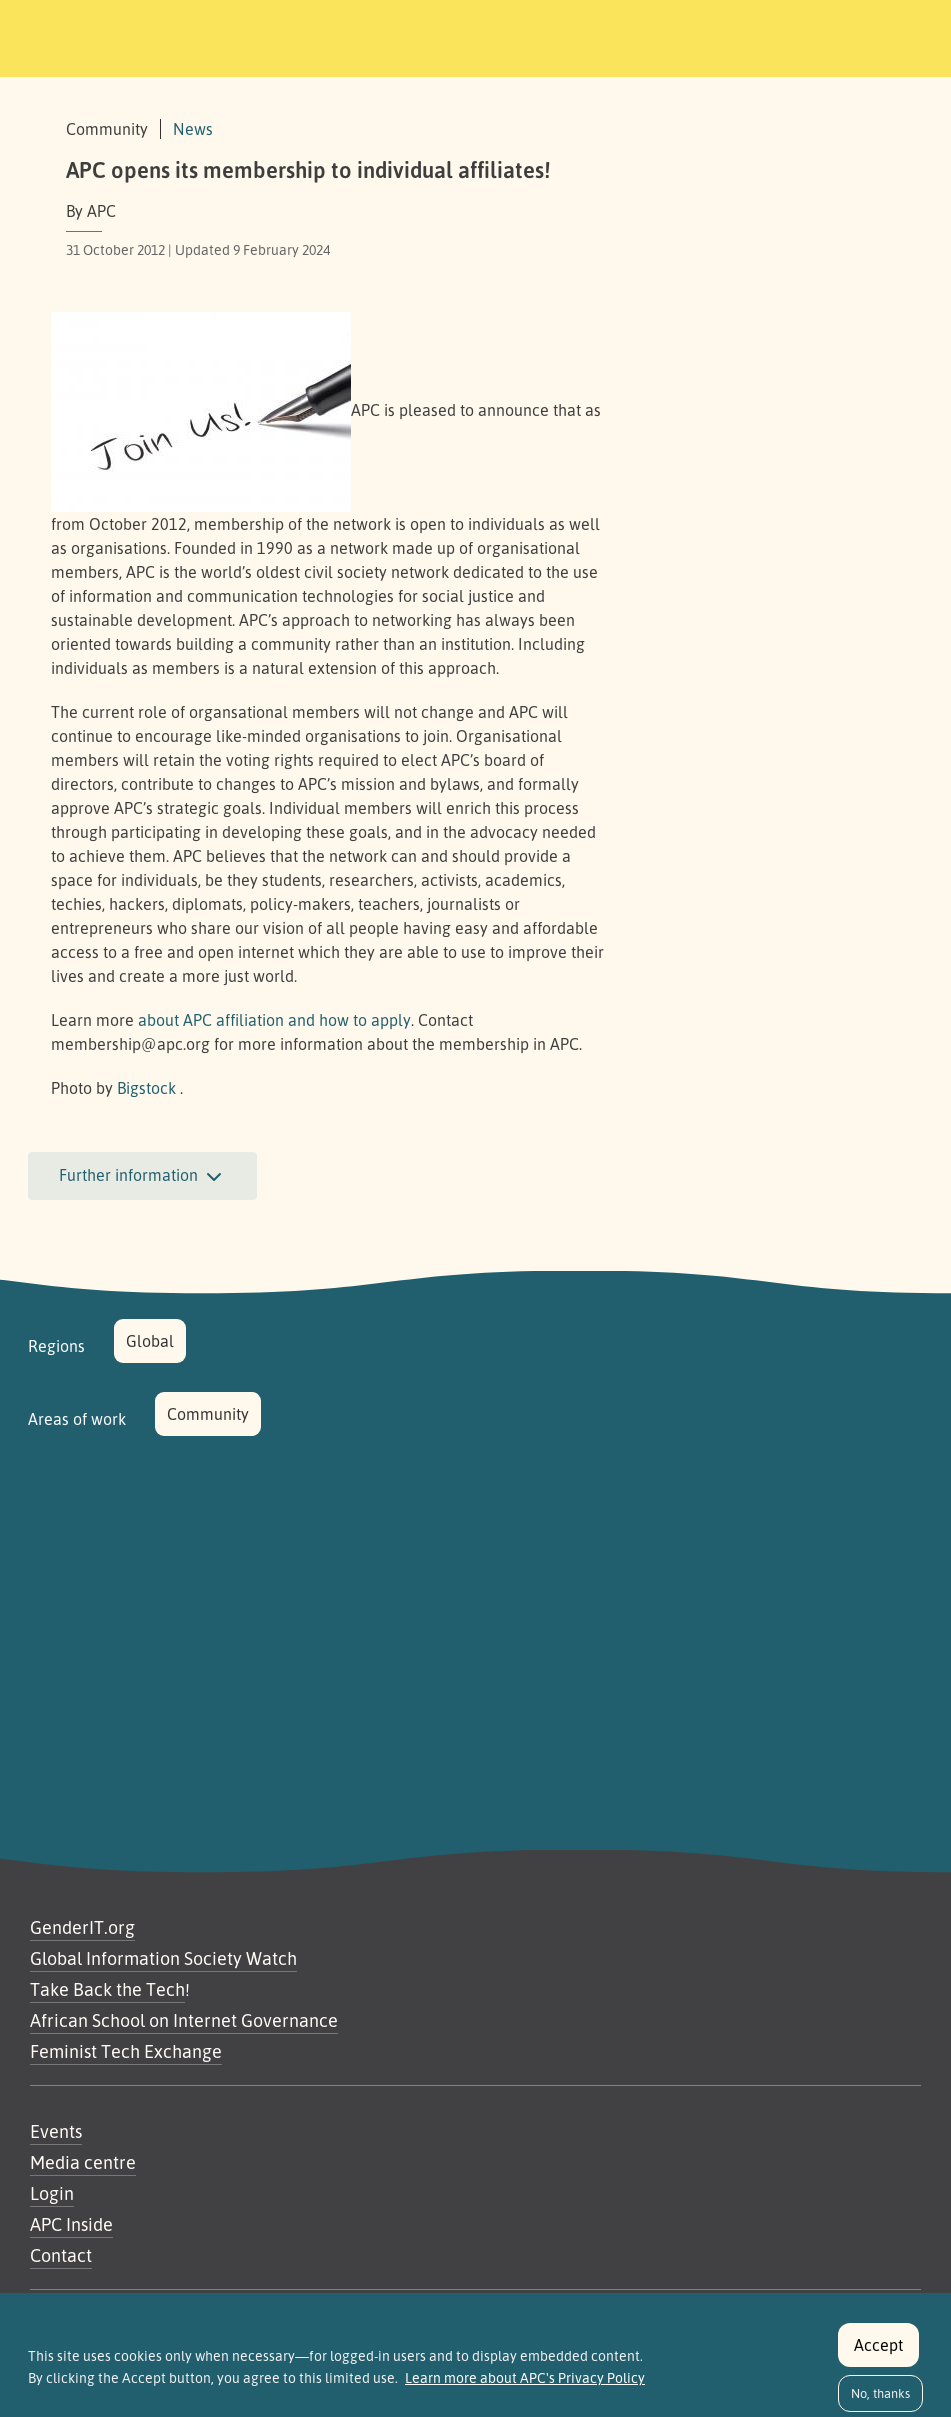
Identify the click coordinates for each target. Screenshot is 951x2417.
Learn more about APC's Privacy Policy (525, 2389)
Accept (878, 2356)
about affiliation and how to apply (274, 1020)
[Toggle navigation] (793, 35)
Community (208, 1414)
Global (150, 1341)
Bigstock (146, 1088)
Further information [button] (142, 1177)
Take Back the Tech (107, 1989)
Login (52, 2193)
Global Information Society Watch (163, 1958)
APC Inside (71, 2224)
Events (56, 2131)
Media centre (83, 2162)
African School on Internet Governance (184, 2020)
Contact (61, 2255)
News (193, 129)
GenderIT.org (82, 1927)
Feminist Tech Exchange (126, 2051)
